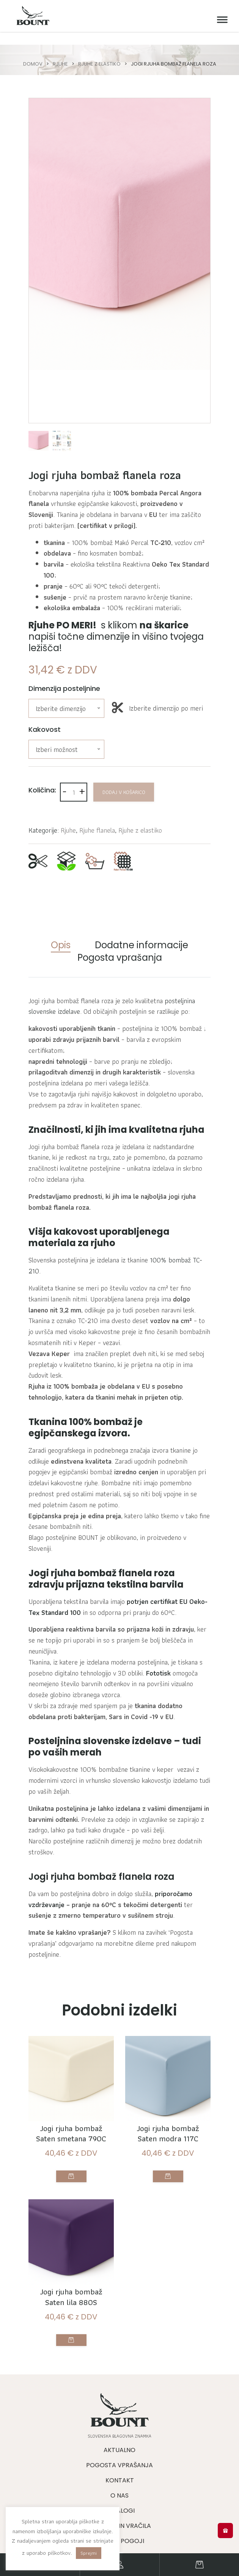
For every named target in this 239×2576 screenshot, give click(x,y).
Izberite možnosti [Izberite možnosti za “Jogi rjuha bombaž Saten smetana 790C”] (71, 2176)
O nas (119, 2495)
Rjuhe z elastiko (99, 63)
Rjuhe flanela (97, 830)
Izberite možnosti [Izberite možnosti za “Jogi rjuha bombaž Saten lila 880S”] (71, 2340)
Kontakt (119, 2480)
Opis (61, 945)
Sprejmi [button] (88, 2553)
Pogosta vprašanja (119, 957)
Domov (32, 63)
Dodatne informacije (141, 945)
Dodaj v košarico (123, 792)
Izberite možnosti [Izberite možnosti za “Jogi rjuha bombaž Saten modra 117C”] (168, 2176)
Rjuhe (60, 63)
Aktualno (119, 2450)
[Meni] (220, 20)
